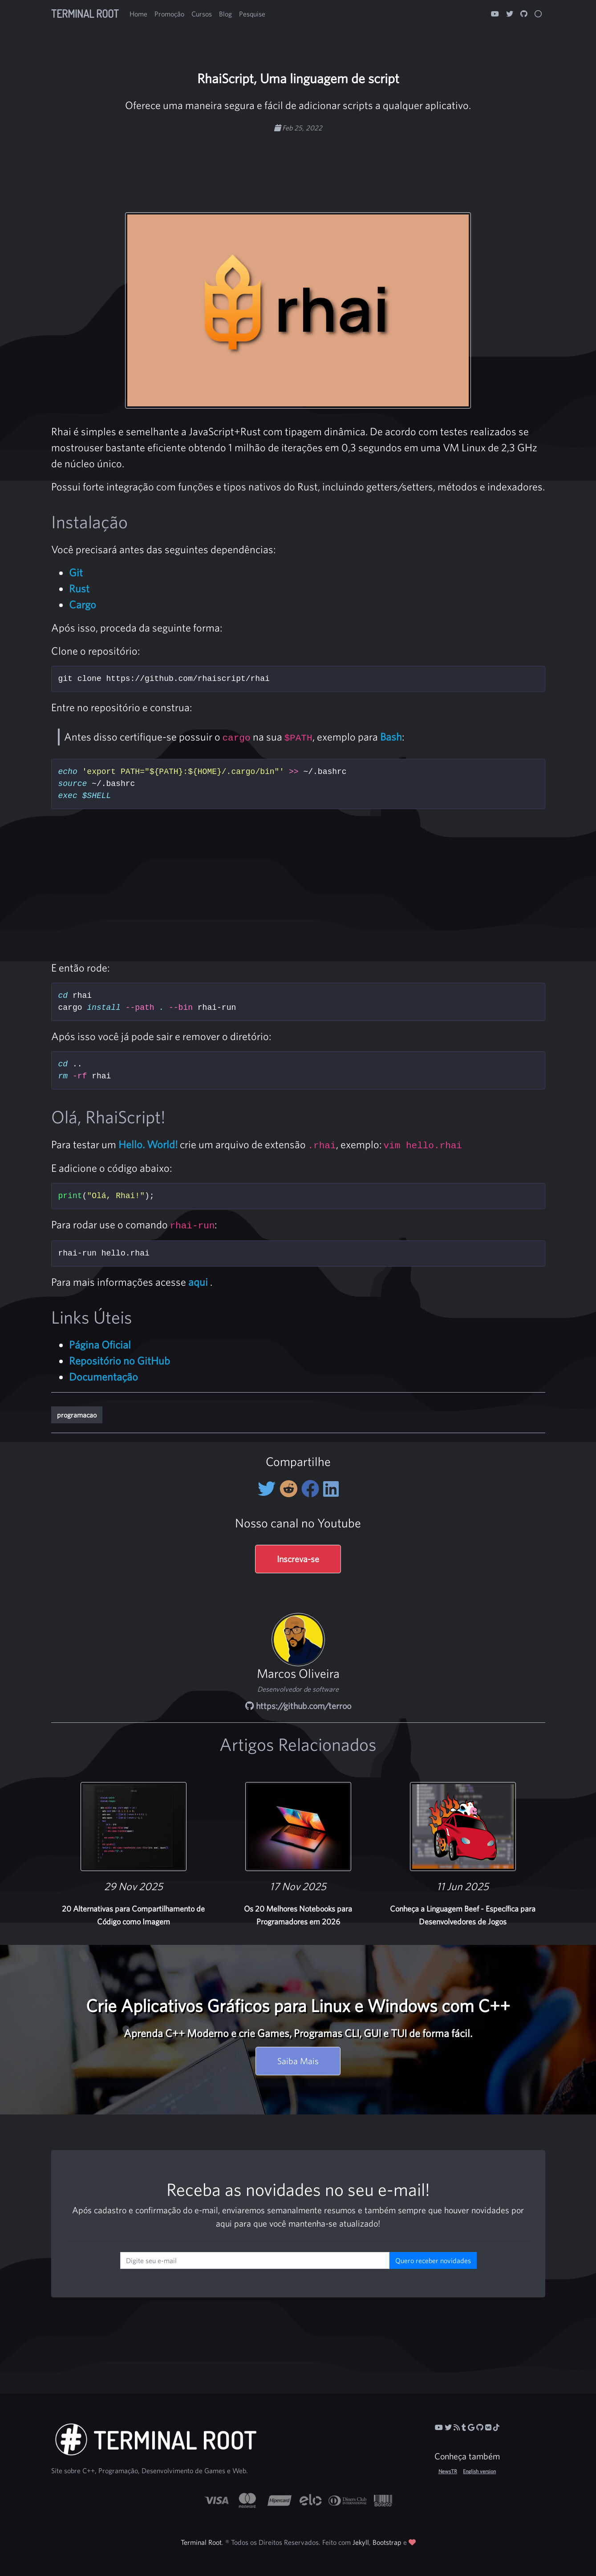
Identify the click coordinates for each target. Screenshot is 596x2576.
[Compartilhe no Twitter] (269, 1488)
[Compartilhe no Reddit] (290, 1488)
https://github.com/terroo (298, 1706)
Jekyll (361, 2542)
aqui (198, 1282)
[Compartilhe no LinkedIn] (331, 1488)
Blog (225, 14)
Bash (391, 736)
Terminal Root (85, 13)
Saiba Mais (298, 2061)
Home (138, 14)
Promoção (169, 14)
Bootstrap (387, 2542)
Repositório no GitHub (119, 1360)
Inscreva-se (298, 1559)
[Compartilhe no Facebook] (312, 1488)
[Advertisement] (298, 161)
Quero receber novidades (433, 2260)
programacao (77, 1415)
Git (76, 572)
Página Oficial (100, 1344)
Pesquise (252, 14)
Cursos (201, 14)
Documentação (103, 1376)
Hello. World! (148, 1144)
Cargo (82, 604)
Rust (79, 588)
